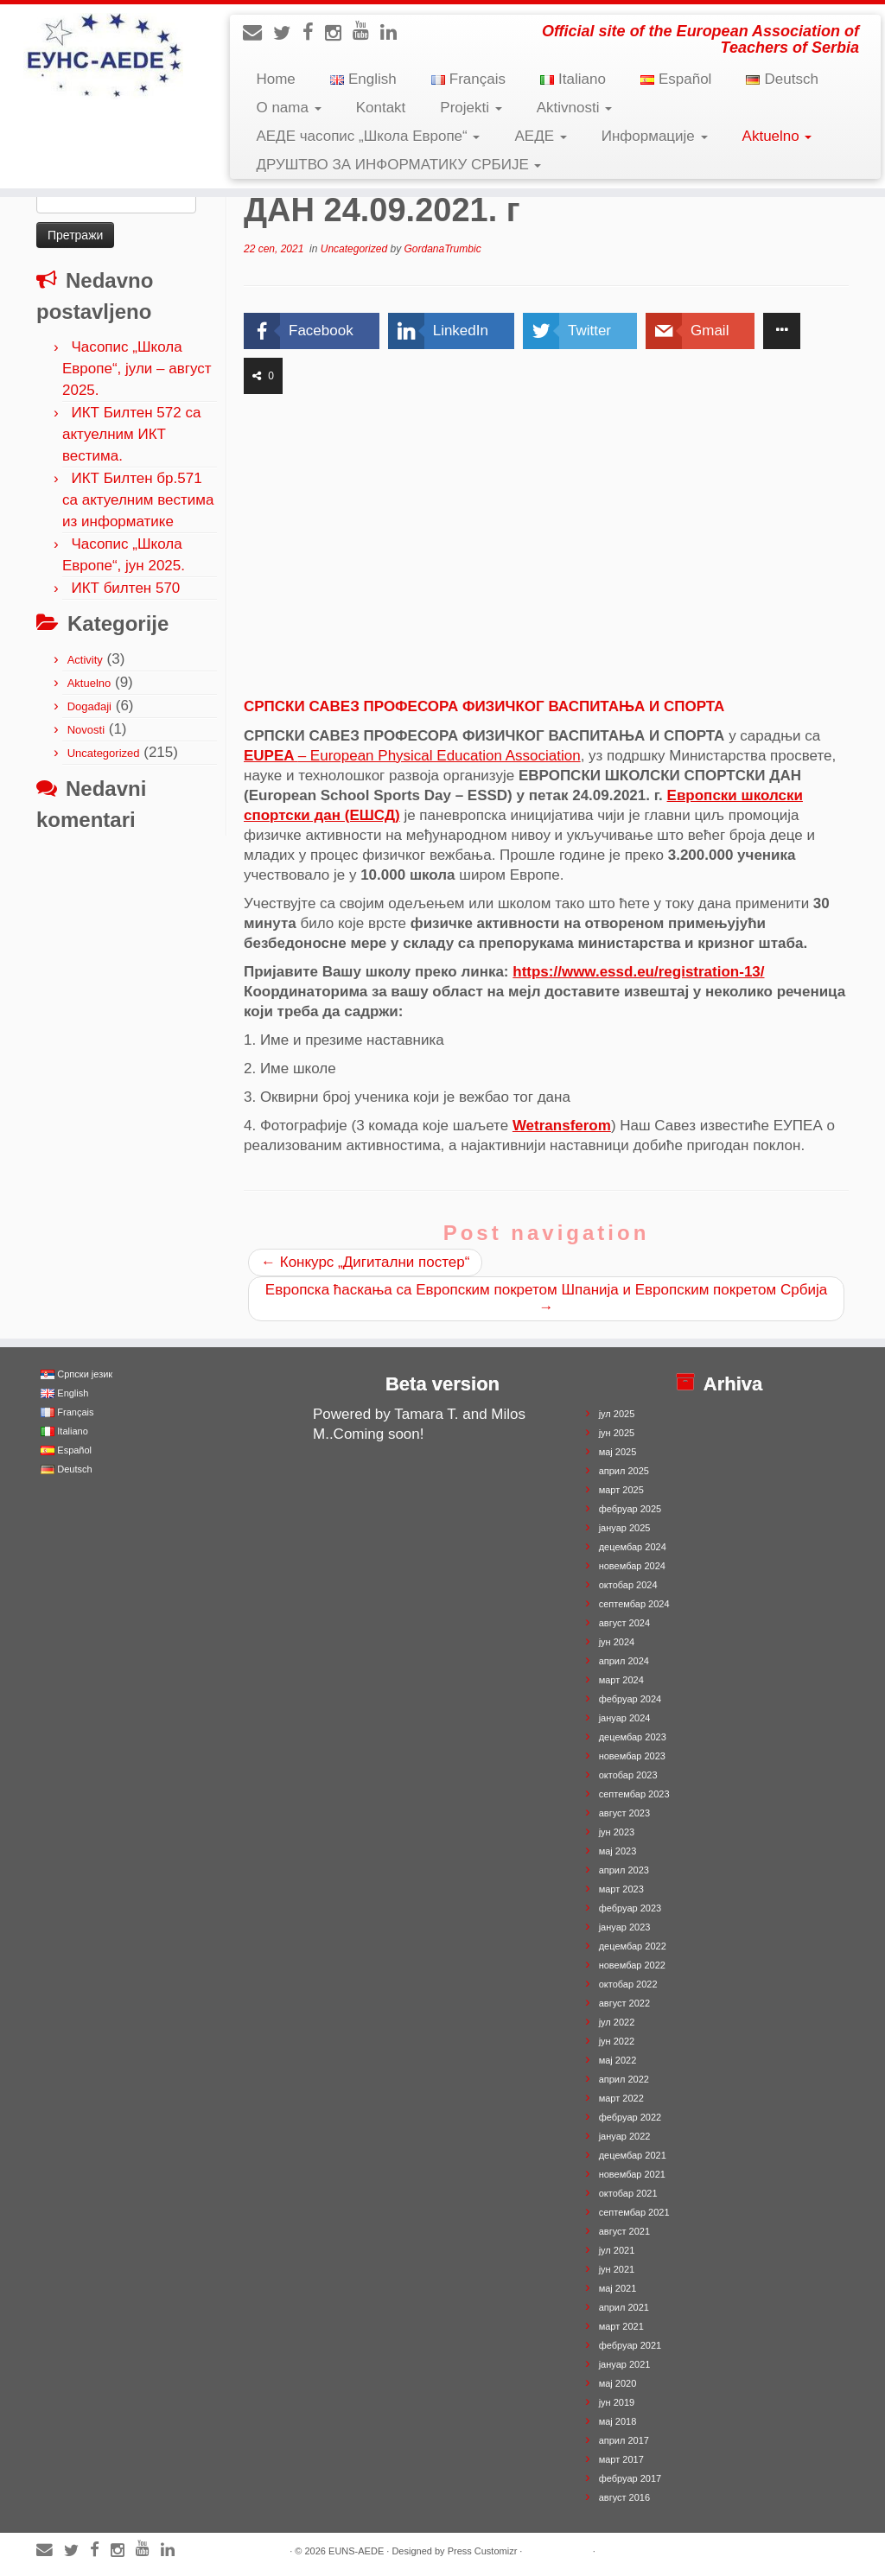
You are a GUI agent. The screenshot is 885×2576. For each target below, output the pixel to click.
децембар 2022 (632, 1946)
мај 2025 (618, 1452)
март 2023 (621, 1889)
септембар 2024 (634, 1604)
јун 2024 (617, 1642)
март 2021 (621, 2326)
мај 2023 (618, 1851)
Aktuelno (777, 136)
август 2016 (624, 2497)
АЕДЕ (540, 136)
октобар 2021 (628, 2193)
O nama (288, 107)
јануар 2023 (625, 1927)
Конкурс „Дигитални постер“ (365, 1262)
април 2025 (624, 1471)
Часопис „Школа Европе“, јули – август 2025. (137, 368)
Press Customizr (483, 2551)
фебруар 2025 (630, 1509)
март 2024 (621, 1680)
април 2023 (624, 1870)
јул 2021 (617, 2250)
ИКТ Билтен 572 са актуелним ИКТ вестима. (131, 434)
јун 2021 (617, 2269)
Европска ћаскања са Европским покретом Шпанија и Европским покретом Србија (546, 1298)
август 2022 (624, 2003)
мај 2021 (618, 2288)
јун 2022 (617, 2041)
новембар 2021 (632, 2174)
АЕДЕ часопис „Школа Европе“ (368, 136)
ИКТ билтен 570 (125, 588)
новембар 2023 (632, 1756)
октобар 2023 (628, 1775)
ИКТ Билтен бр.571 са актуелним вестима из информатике (137, 500)
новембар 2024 (632, 1566)
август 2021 (624, 2231)
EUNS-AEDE (356, 2551)
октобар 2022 (628, 1984)
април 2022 (624, 2079)
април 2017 (624, 2440)
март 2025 (621, 1490)
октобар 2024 (628, 1585)
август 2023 (624, 1813)
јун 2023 (617, 1832)
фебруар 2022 (630, 2117)
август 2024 (624, 1623)
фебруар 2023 (630, 1908)
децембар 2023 (632, 1737)
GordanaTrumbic (442, 249)
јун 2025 (617, 1433)
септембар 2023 (634, 1794)
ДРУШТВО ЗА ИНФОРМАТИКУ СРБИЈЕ (398, 164)
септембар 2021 (634, 2212)
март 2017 (621, 2459)
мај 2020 (618, 2383)
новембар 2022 (632, 1965)
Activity (85, 659)
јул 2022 (617, 2022)
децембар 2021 (632, 2155)
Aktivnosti (574, 107)
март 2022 (621, 2098)
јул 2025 (617, 1414)
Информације (655, 136)
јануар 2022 (625, 2136)
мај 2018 (618, 2421)
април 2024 (624, 1661)
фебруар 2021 (630, 2345)
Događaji (89, 706)
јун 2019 (617, 2402)
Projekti (470, 107)
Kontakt (381, 107)
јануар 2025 (625, 1528)
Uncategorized (103, 753)
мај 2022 (618, 2060)
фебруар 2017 (630, 2478)
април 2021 (624, 2307)
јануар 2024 (625, 1718)
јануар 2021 (625, 2364)
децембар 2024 (632, 1547)
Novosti (86, 729)
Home (275, 79)
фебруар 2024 (630, 1699)
